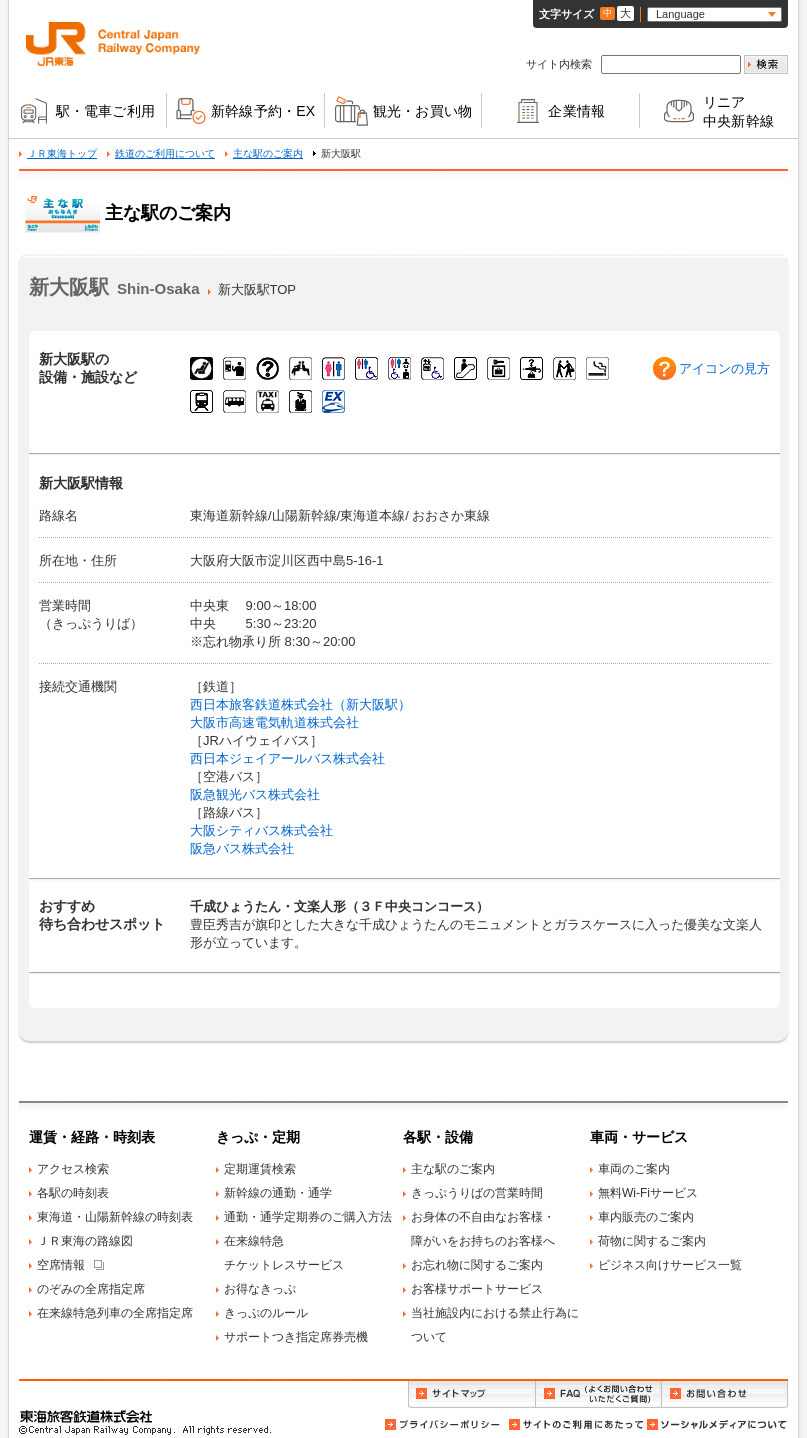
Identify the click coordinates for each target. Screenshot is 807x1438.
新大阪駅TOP (257, 289)
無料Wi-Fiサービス (648, 1193)
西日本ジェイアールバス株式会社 (287, 758)
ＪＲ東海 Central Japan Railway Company (113, 44)
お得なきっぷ (260, 1289)
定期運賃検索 (260, 1169)
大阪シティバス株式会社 (261, 830)
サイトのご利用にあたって (575, 1424)
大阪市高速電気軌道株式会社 (274, 722)
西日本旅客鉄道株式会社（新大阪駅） (300, 704)
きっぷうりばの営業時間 (477, 1193)
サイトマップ (471, 1394)
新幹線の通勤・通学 (278, 1193)
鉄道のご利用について (165, 153)
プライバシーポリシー (444, 1424)
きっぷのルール (266, 1313)
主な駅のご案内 (268, 153)
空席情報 (61, 1265)
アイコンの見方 (724, 368)
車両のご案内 (634, 1169)
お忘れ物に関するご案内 (477, 1265)
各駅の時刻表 (73, 1193)
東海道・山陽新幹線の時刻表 (115, 1217)
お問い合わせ (725, 1394)
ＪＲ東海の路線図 (85, 1241)
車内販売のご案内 (646, 1217)
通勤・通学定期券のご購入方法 (308, 1217)
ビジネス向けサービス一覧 (670, 1265)
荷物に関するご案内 (652, 1241)
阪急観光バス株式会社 (255, 794)
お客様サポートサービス (477, 1289)
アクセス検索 (73, 1169)
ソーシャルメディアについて (716, 1424)
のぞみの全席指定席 (91, 1289)
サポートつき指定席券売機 (296, 1337)
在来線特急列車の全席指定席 (115, 1313)
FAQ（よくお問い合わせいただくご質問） (598, 1394)
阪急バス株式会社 (242, 848)
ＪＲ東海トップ (62, 153)
